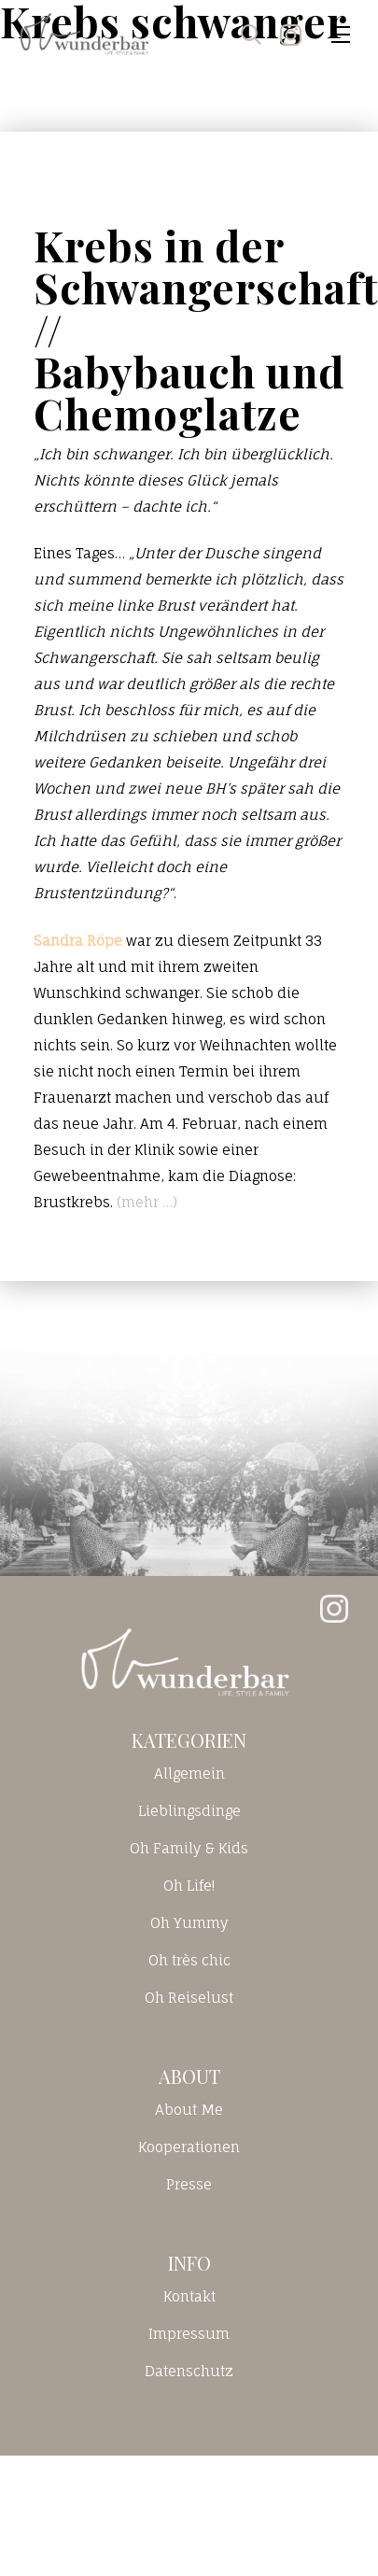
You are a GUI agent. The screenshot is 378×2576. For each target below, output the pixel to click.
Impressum (189, 2334)
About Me (189, 2110)
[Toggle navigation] (340, 34)
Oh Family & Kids (189, 1848)
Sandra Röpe (78, 941)
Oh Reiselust (189, 1997)
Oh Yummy (189, 1923)
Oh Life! (189, 1885)
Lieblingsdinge (189, 1811)
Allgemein (189, 1773)
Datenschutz (189, 2371)
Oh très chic (189, 1960)
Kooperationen (189, 2147)
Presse (189, 2184)
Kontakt (189, 2296)
